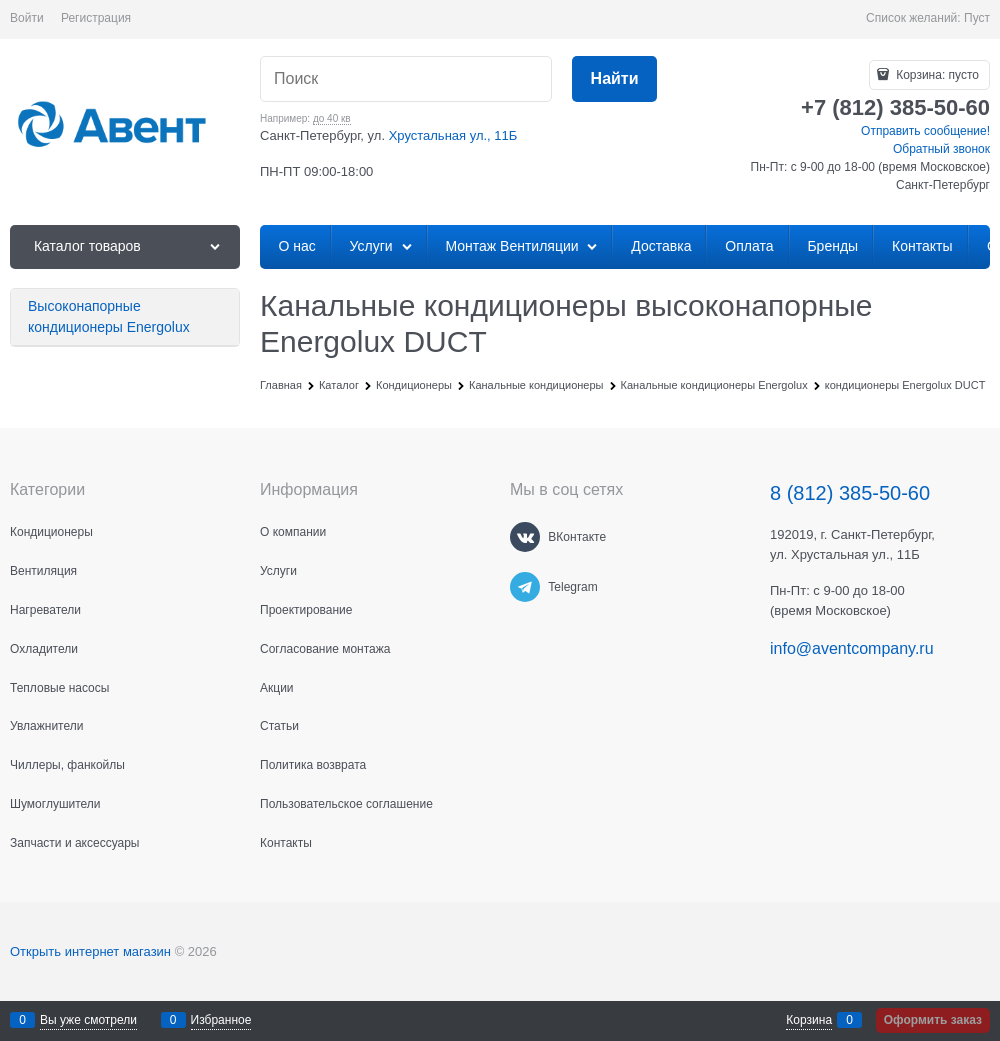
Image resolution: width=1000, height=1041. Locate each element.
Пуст (977, 18)
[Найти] (614, 79)
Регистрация (96, 18)
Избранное (221, 1020)
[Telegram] (525, 587)
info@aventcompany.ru (852, 648)
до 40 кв (332, 118)
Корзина (809, 1020)
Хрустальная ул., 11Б (453, 135)
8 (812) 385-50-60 (850, 493)
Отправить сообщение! (925, 131)
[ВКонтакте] (525, 537)
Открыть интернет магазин (90, 951)
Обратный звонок (941, 149)
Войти (27, 18)
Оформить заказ (933, 1020)
